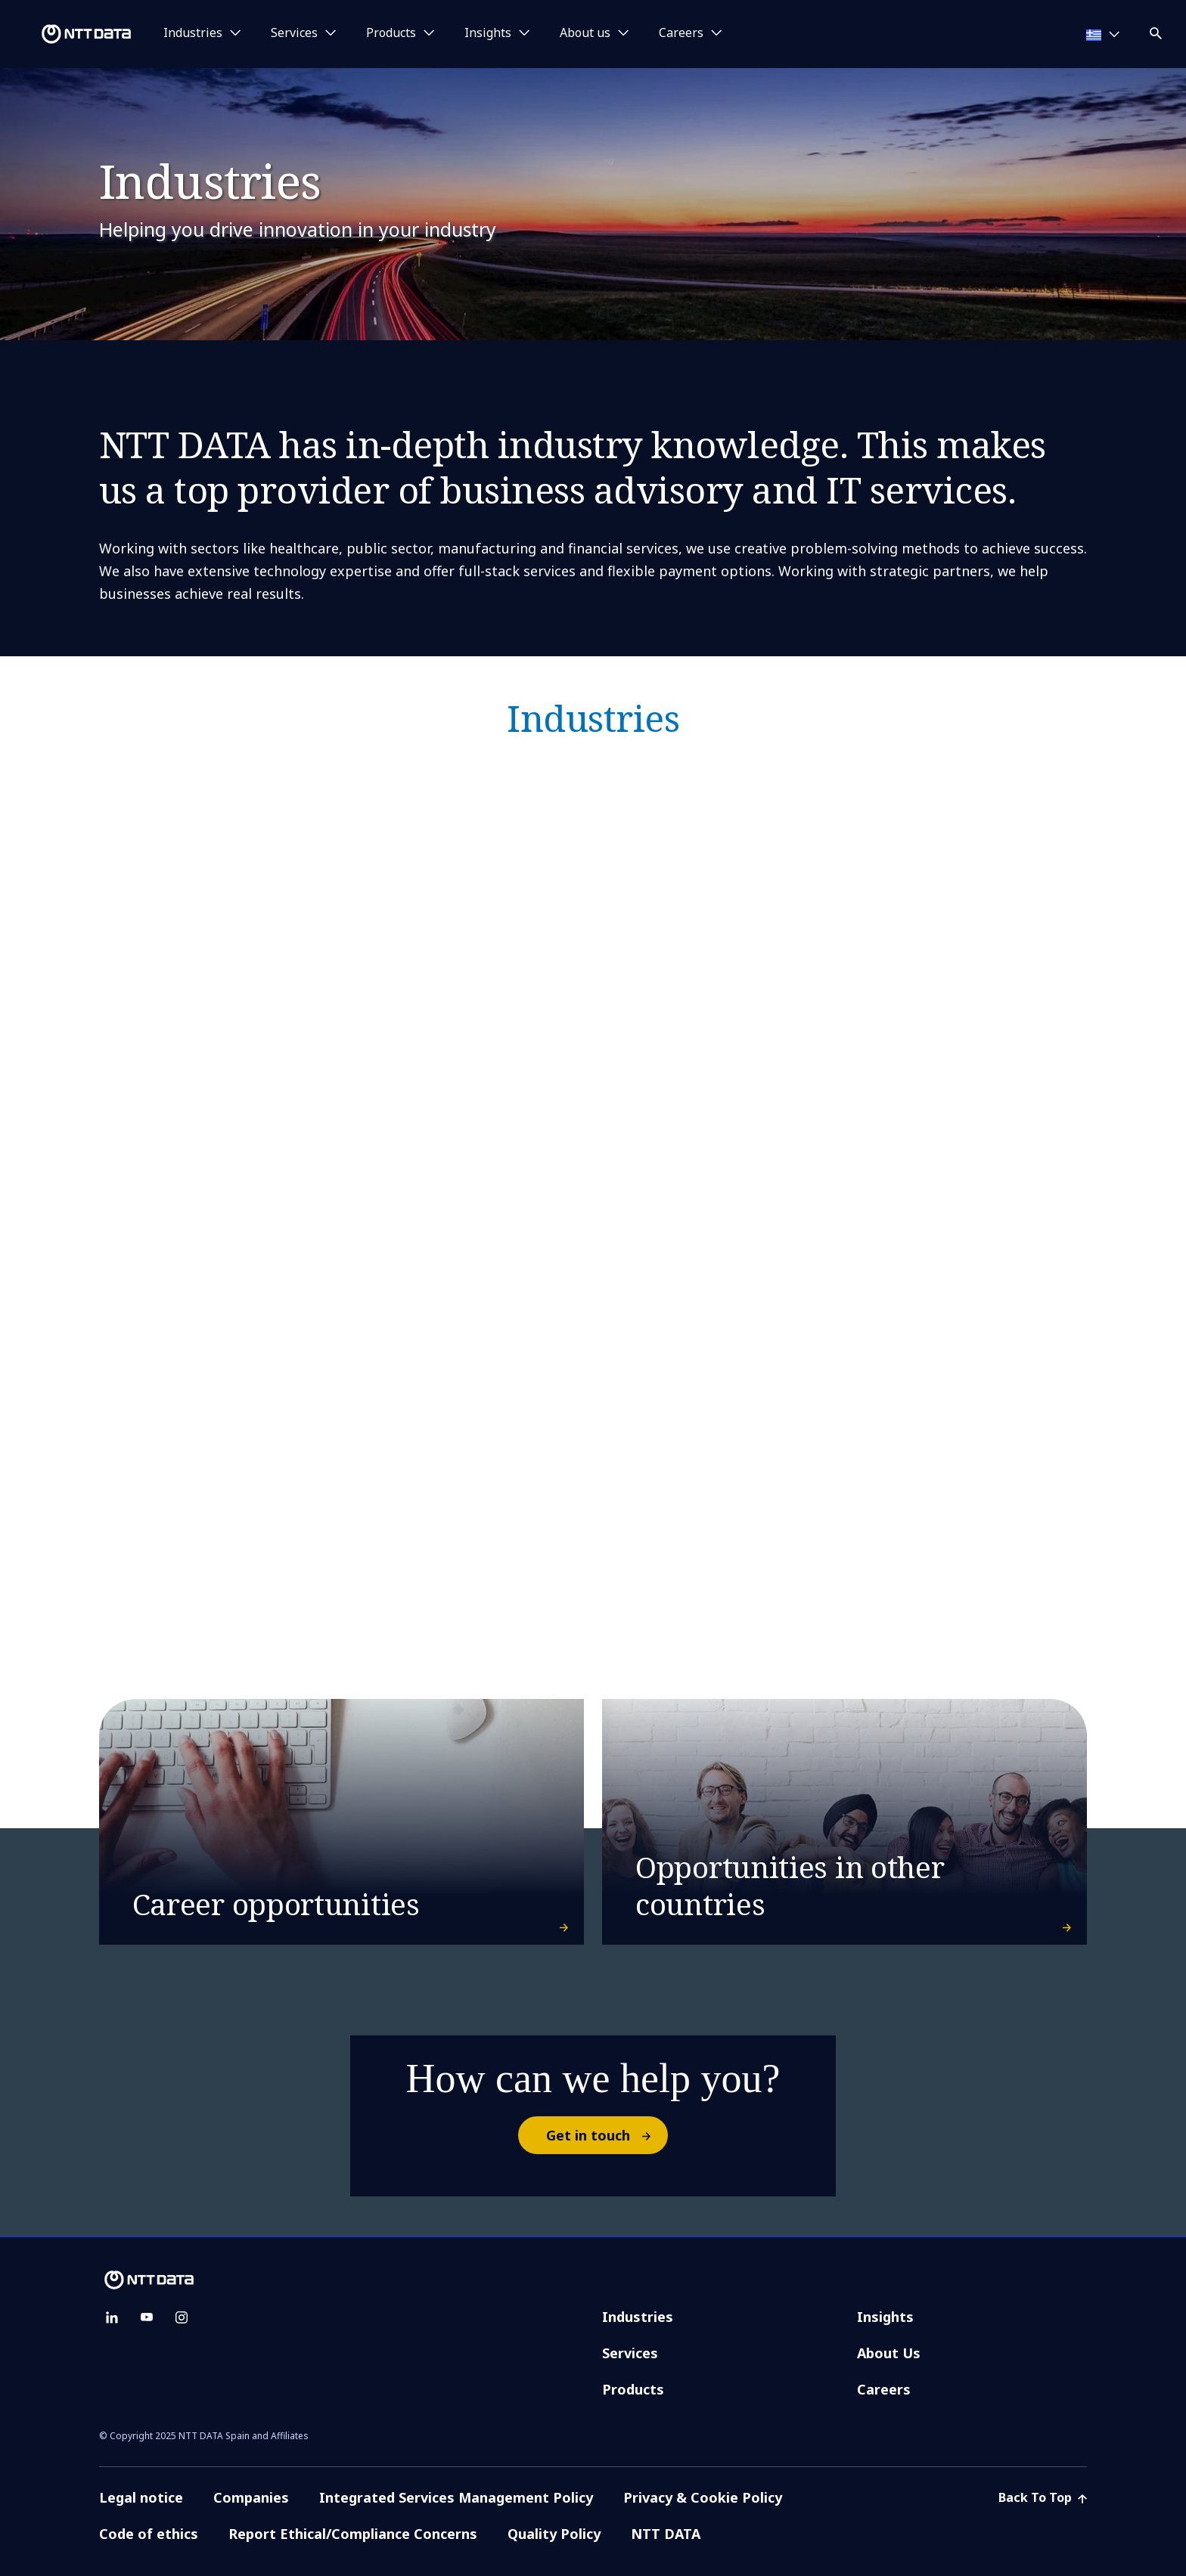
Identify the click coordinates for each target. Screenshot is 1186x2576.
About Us (889, 2353)
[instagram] (181, 2317)
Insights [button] (487, 33)
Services (630, 2353)
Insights (885, 2317)
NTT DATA (667, 2534)
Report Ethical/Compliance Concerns (352, 2534)
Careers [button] (681, 33)
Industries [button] (192, 33)
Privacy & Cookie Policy (702, 2497)
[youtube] (147, 2317)
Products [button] (391, 33)
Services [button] (294, 33)
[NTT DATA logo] (68, 34)
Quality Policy (554, 2534)
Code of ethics (148, 2534)
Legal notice (141, 2497)
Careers (884, 2389)
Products (633, 2389)
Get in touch (606, 2135)
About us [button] (585, 33)
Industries (637, 2317)
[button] (1157, 31)
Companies (251, 2497)
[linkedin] (112, 2317)
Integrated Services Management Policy (456, 2497)
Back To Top (1042, 2497)
